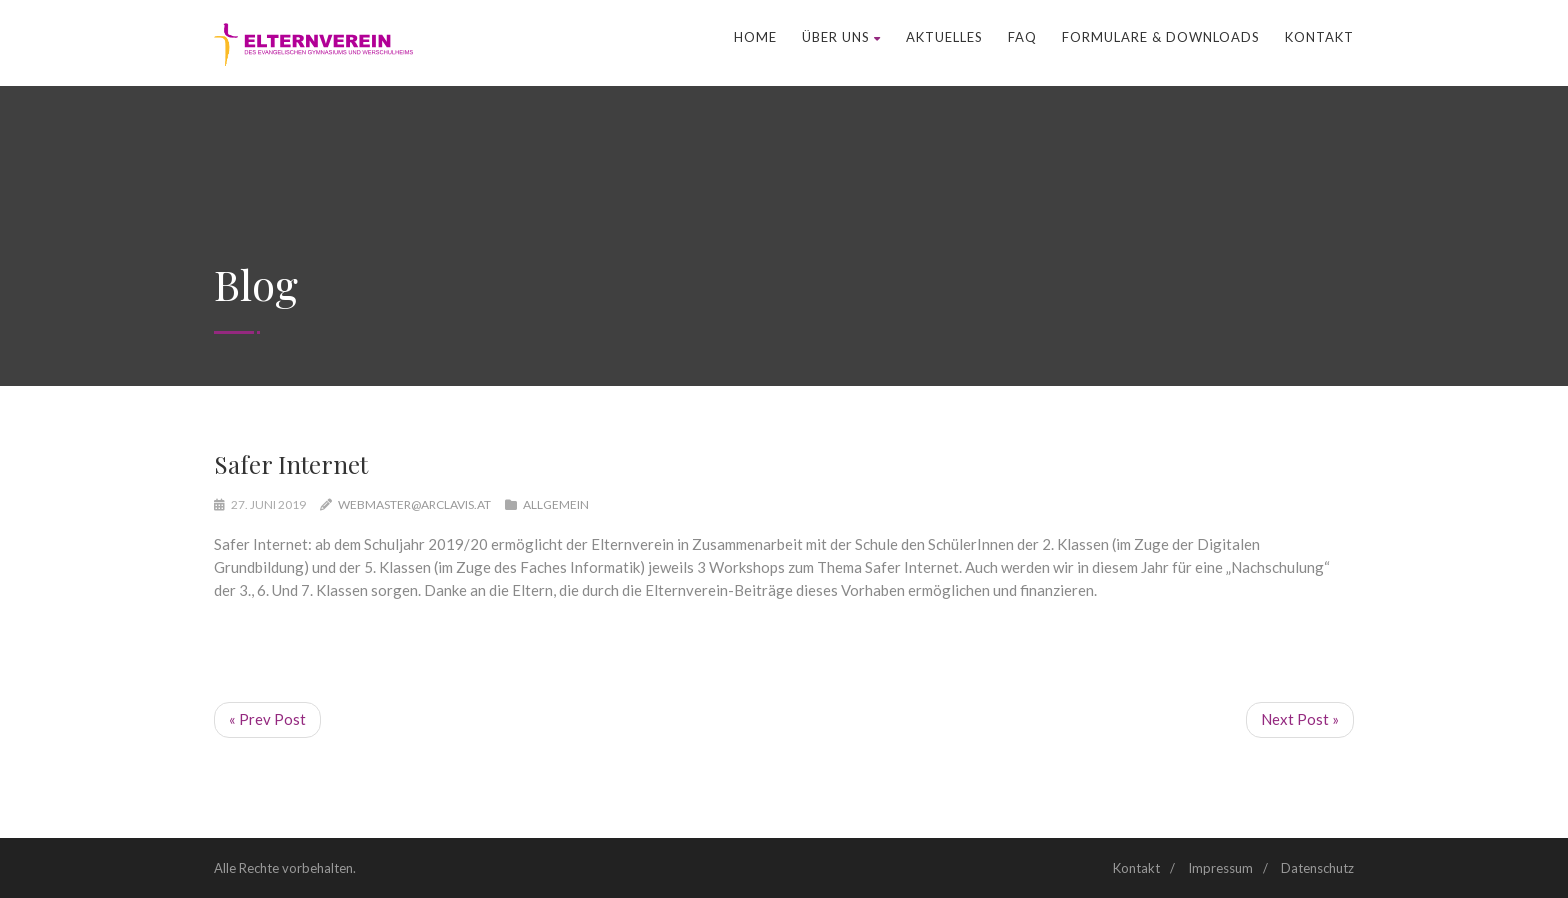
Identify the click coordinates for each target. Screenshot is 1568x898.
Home (755, 37)
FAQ (1022, 37)
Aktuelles (944, 37)
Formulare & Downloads (1161, 37)
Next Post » (1300, 719)
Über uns (841, 37)
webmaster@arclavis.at (414, 504)
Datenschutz (1317, 868)
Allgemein (556, 504)
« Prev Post (267, 719)
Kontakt (1319, 37)
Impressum (1220, 868)
